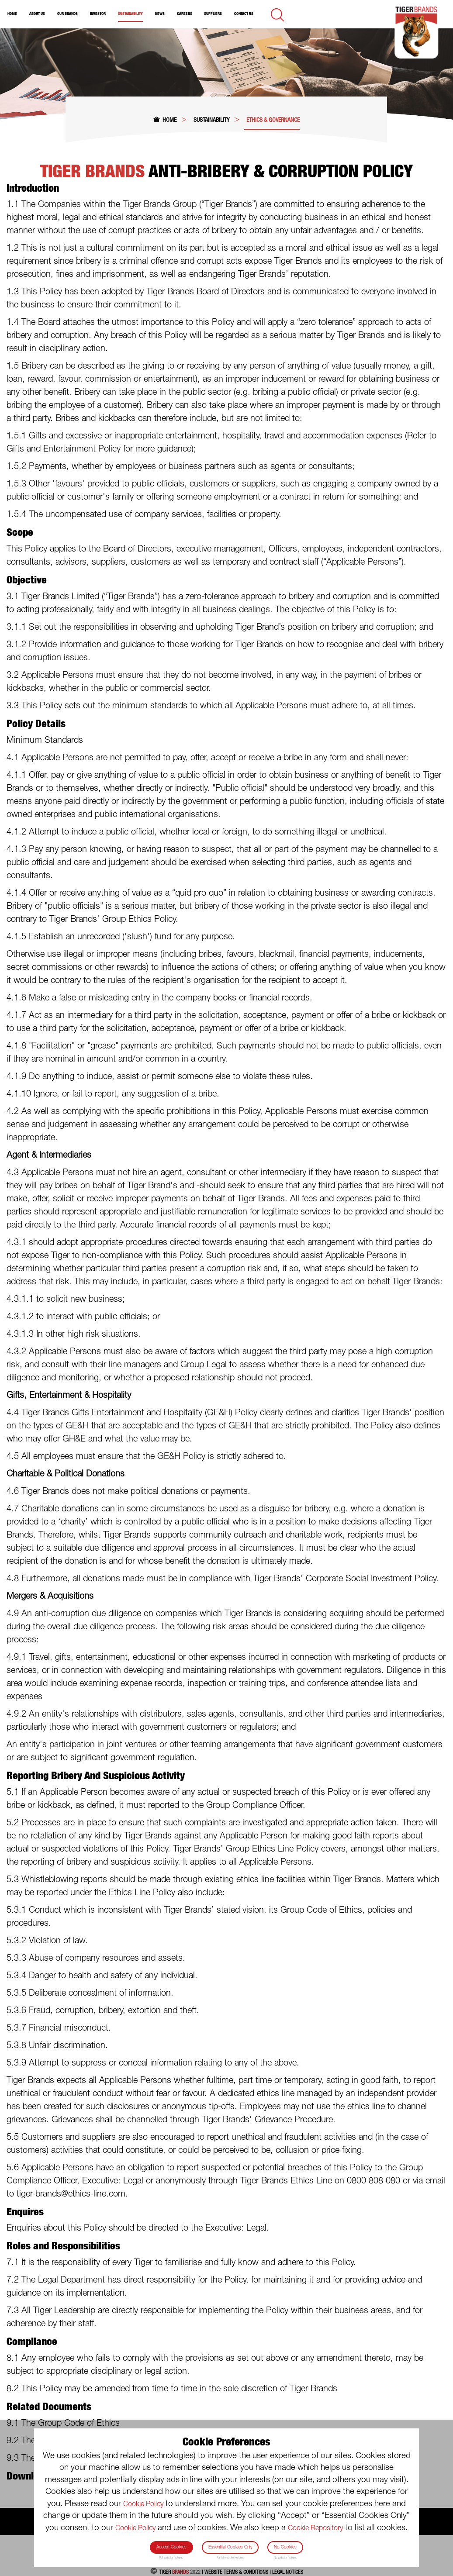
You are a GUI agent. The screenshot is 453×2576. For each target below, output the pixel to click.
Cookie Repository (315, 2528)
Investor (98, 13)
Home (12, 13)
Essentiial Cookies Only (230, 2547)
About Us (37, 13)
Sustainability (130, 13)
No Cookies (285, 2547)
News (160, 13)
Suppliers (213, 13)
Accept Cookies (171, 2547)
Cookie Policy (143, 2504)
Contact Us (243, 13)
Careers (184, 13)
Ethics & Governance (273, 119)
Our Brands (67, 13)
